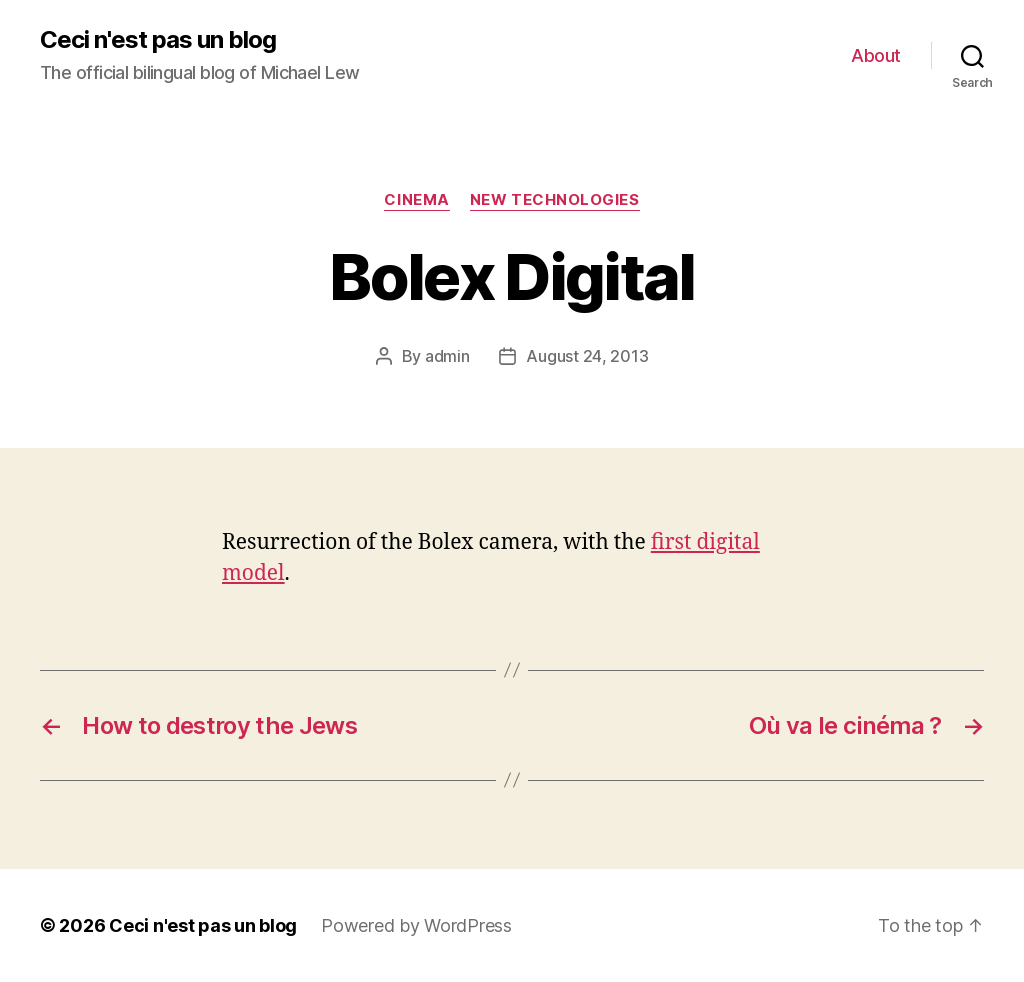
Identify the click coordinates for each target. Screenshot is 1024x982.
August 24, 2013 (587, 356)
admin (447, 356)
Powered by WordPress (416, 925)
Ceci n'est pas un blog (158, 40)
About (876, 55)
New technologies (555, 200)
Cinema (416, 200)
